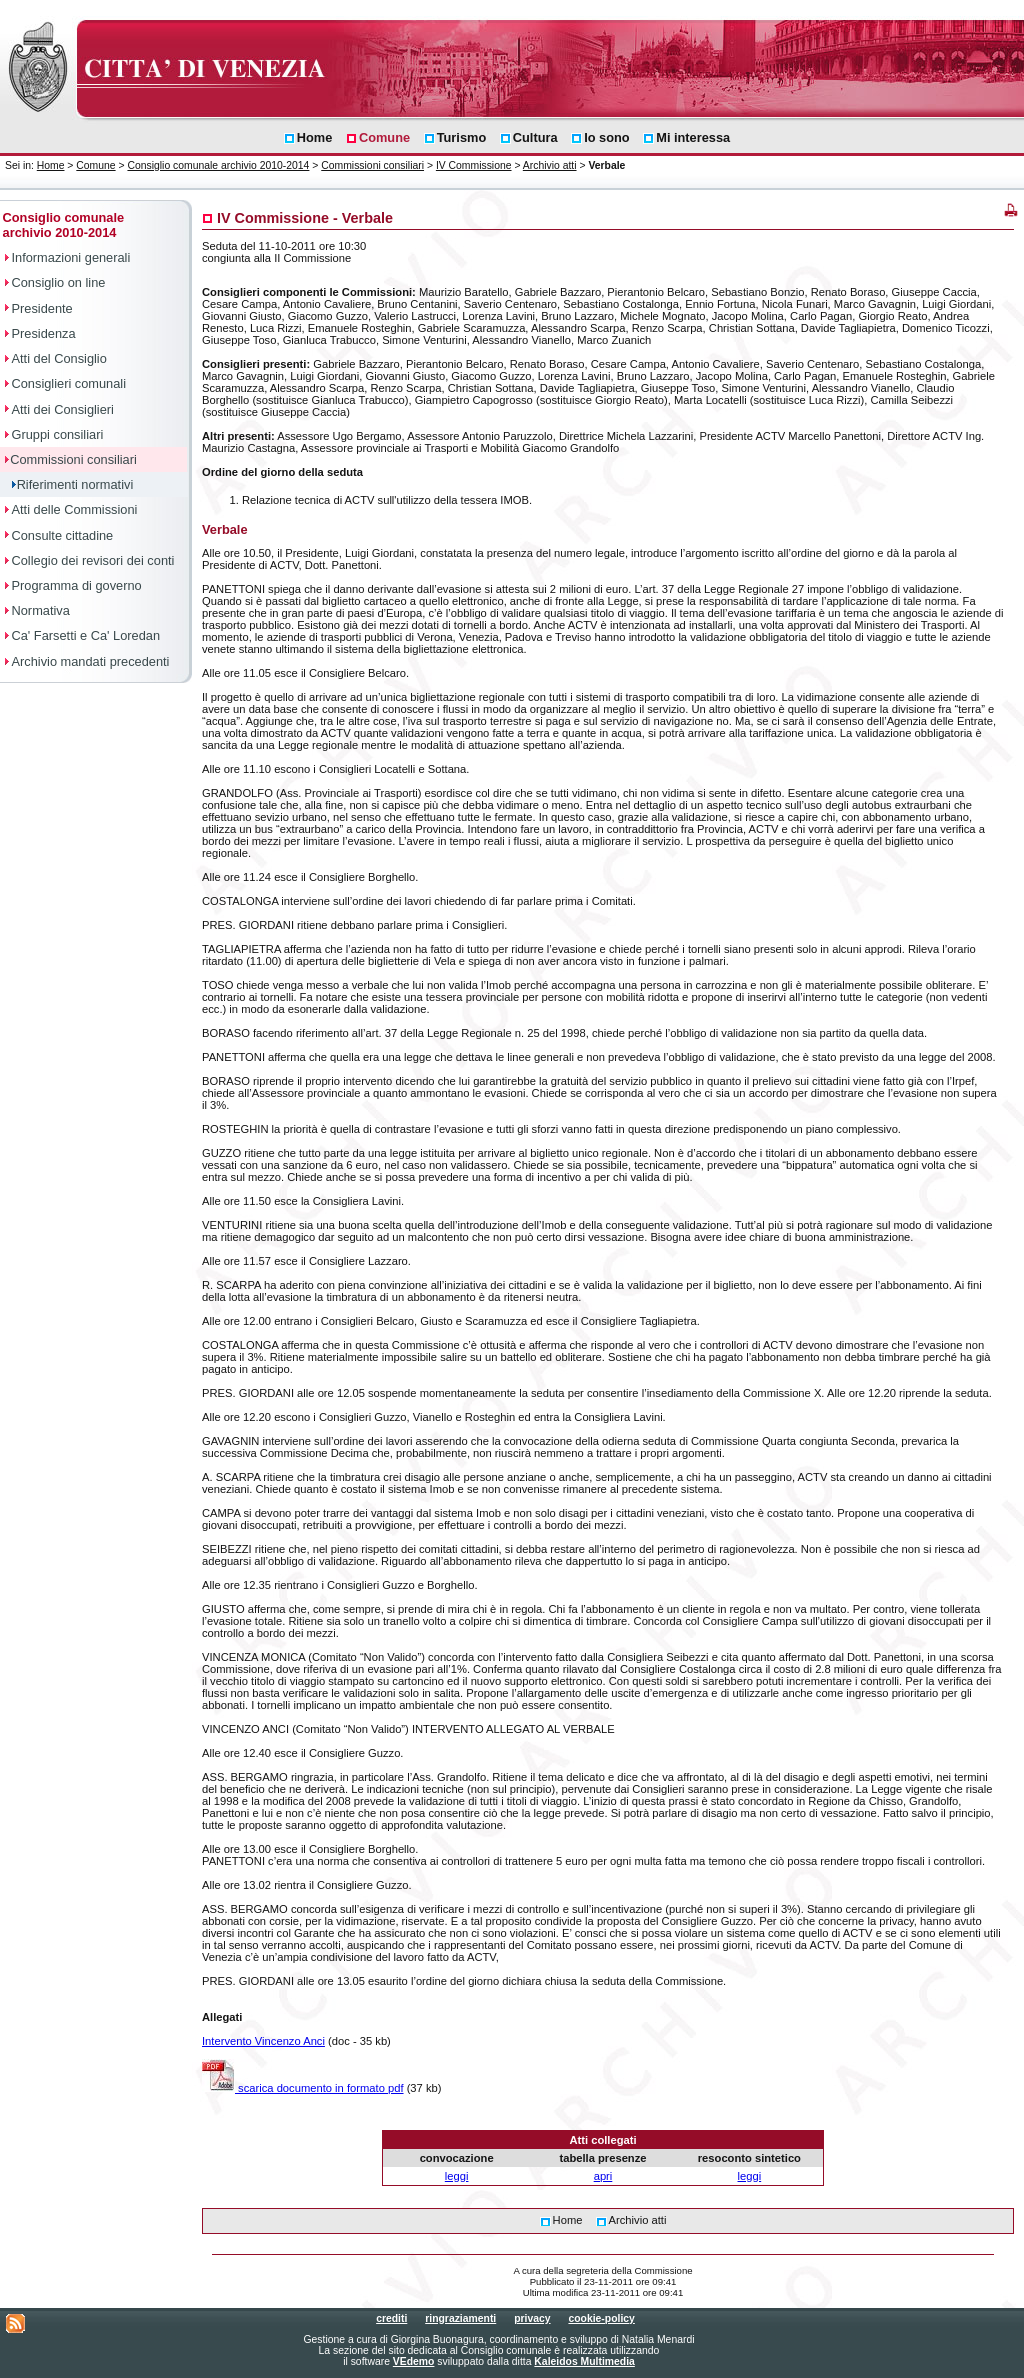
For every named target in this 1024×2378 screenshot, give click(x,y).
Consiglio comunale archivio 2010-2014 (218, 165)
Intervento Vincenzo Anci (263, 2041)
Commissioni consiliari (372, 165)
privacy (532, 2318)
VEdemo (414, 2361)
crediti (391, 2318)
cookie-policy (601, 2318)
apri (603, 2176)
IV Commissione (474, 165)
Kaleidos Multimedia (584, 2361)
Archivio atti (550, 165)
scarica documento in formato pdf (303, 2088)
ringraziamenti (460, 2318)
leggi (457, 2176)
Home (51, 165)
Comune (95, 165)
